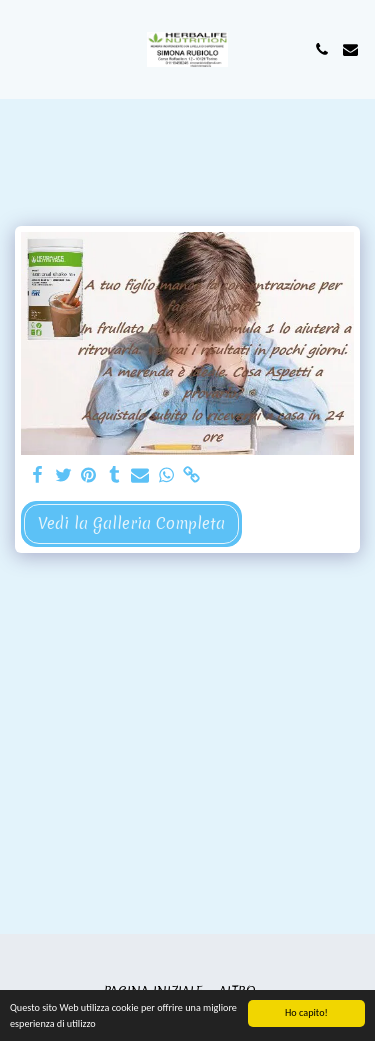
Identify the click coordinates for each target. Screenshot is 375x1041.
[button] (22, 48)
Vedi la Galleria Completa (131, 523)
